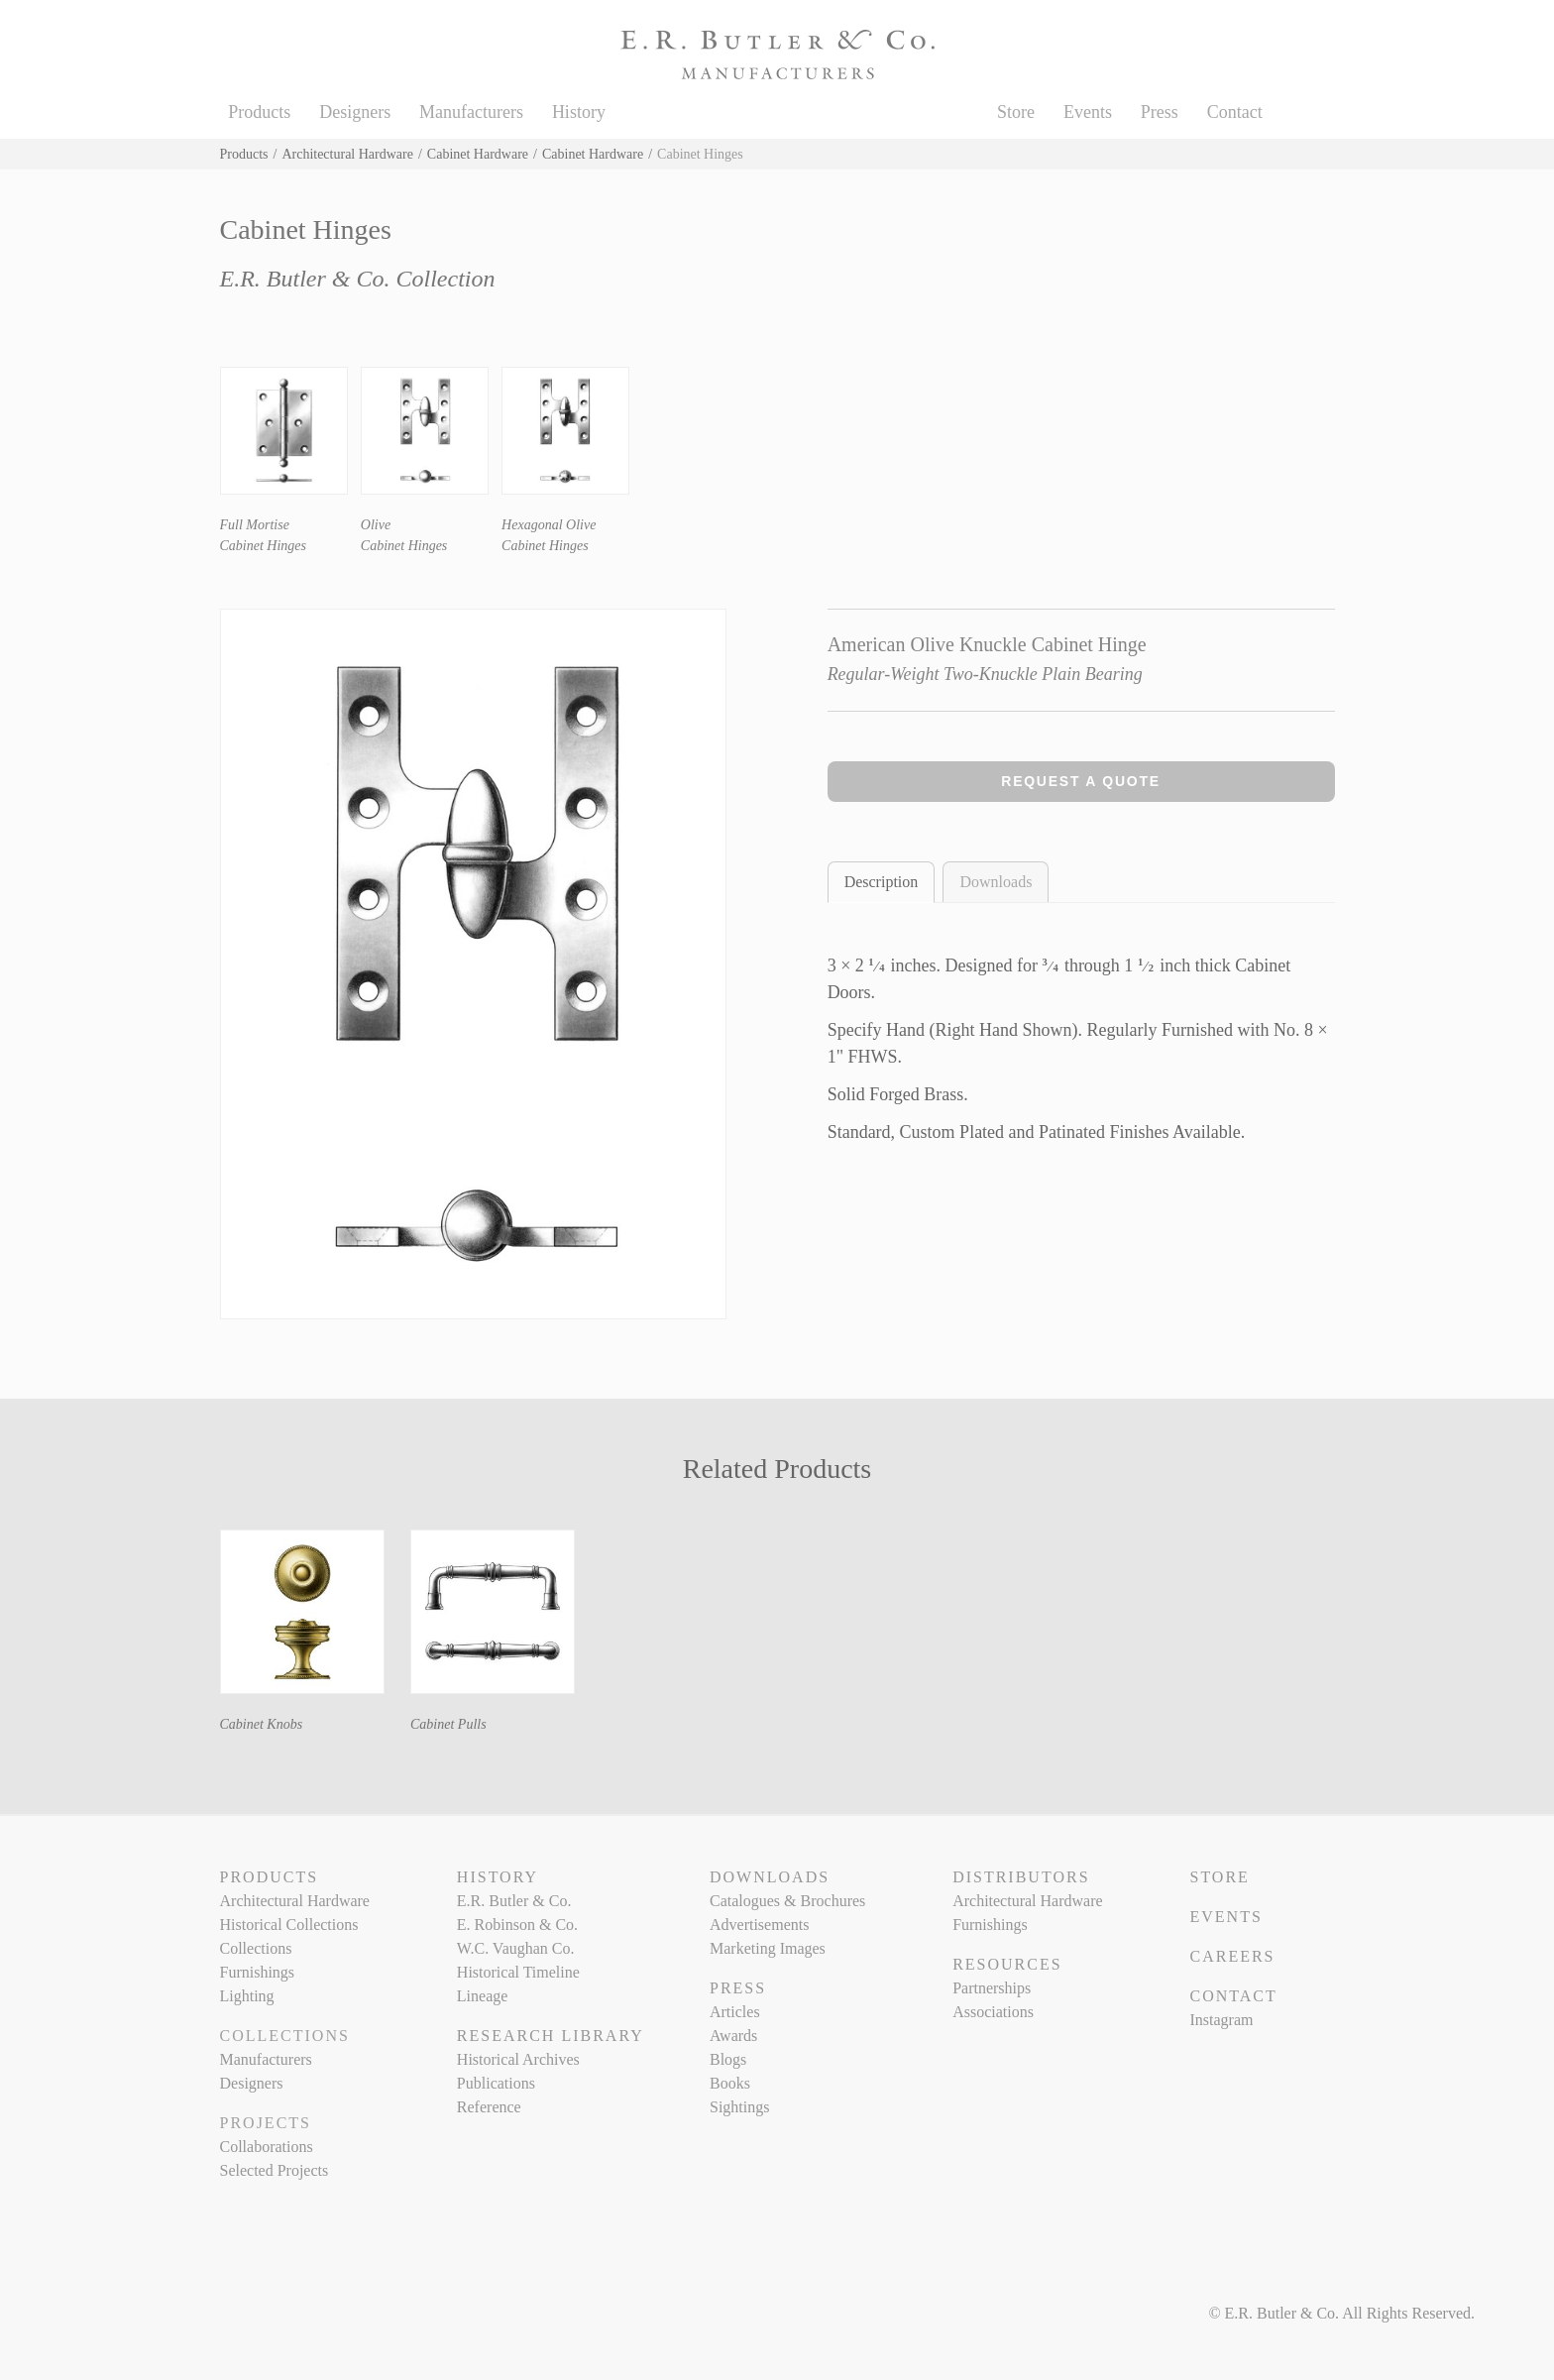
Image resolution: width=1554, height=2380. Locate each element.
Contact (1235, 112)
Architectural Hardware (347, 154)
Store (1016, 112)
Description (881, 881)
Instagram (1221, 2019)
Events (1087, 112)
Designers (354, 112)
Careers (1232, 1956)
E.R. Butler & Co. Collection (358, 278)
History (579, 112)
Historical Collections (289, 1924)
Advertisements (759, 1924)
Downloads (995, 881)
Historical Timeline (518, 1972)
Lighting (247, 1995)
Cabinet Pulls (448, 1724)
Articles (735, 2011)
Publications (496, 2083)
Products (259, 112)
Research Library (550, 2035)
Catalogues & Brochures (787, 1900)
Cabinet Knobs (261, 1724)
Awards (733, 2035)
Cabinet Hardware (477, 154)
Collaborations (266, 2146)
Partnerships (991, 1988)
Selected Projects (274, 2170)
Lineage (482, 1995)
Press (1159, 112)
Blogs (728, 2059)
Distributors (1020, 1877)
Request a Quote (1081, 781)
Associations (993, 2011)
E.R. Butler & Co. (514, 1900)
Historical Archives (518, 2059)
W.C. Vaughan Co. (516, 1948)
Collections (256, 1948)
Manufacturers (471, 112)
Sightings (739, 2106)
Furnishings (257, 1972)
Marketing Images (768, 1948)
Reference (489, 2106)
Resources (1006, 1964)
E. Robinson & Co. (517, 1924)
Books (730, 2083)
